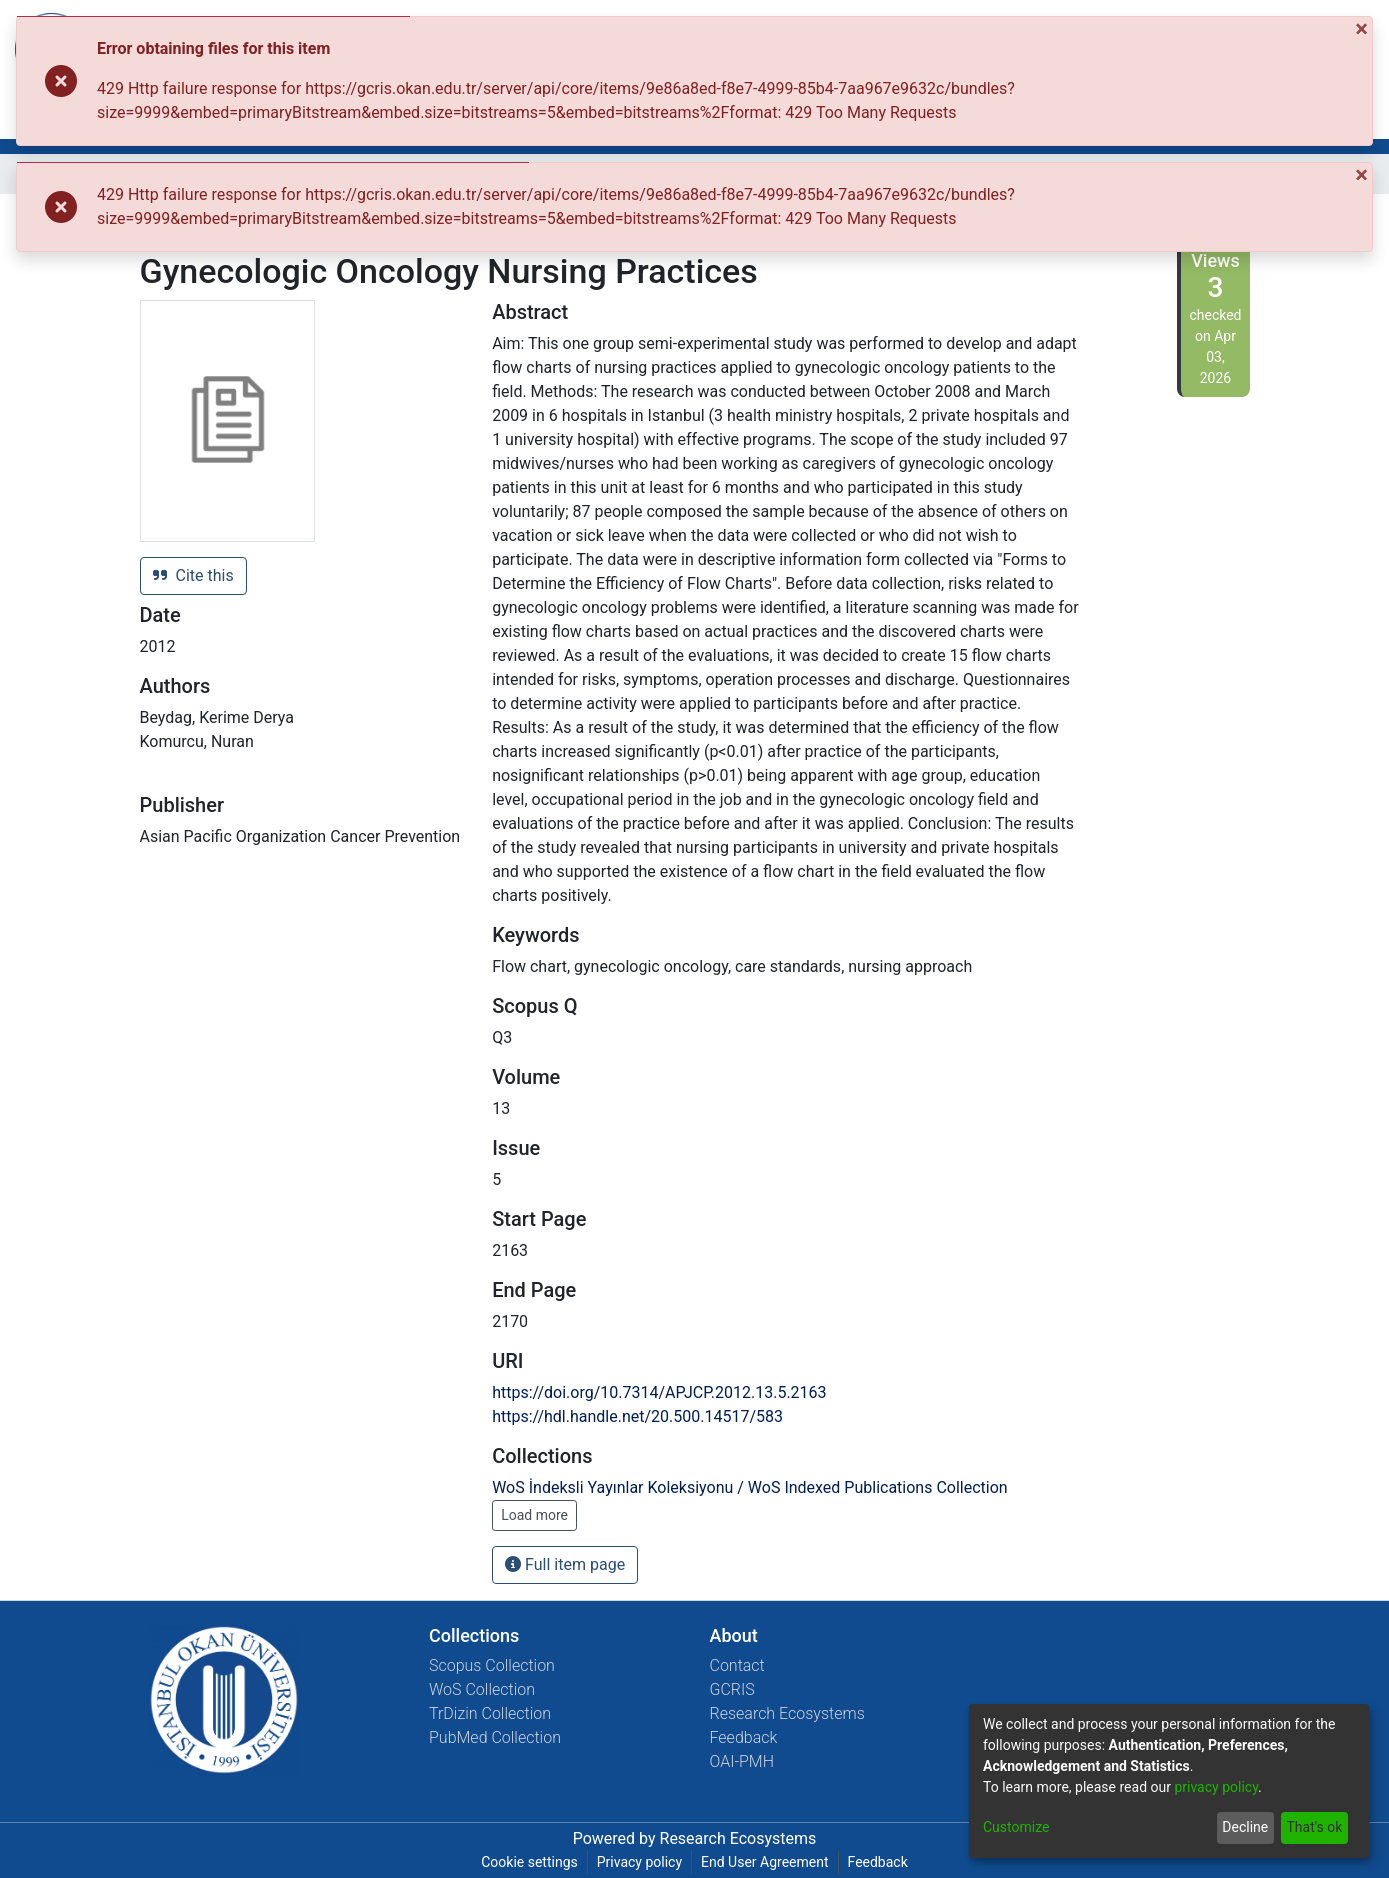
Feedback (744, 1737)
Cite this (193, 575)
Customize (1016, 1827)
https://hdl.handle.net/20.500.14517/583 (637, 1416)
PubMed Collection (495, 1737)
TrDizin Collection (490, 1713)
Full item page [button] (565, 1564)
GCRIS (732, 1689)
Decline (1245, 1827)
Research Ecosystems (787, 1713)
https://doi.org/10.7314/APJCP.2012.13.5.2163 (659, 1392)
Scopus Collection (492, 1665)
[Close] (1363, 29)
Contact (737, 1665)
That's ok (1314, 1827)
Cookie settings (529, 1862)
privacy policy (1216, 1787)
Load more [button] (534, 1515)
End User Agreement (764, 1862)
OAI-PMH (742, 1761)
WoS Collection (482, 1689)
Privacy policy (639, 1862)
